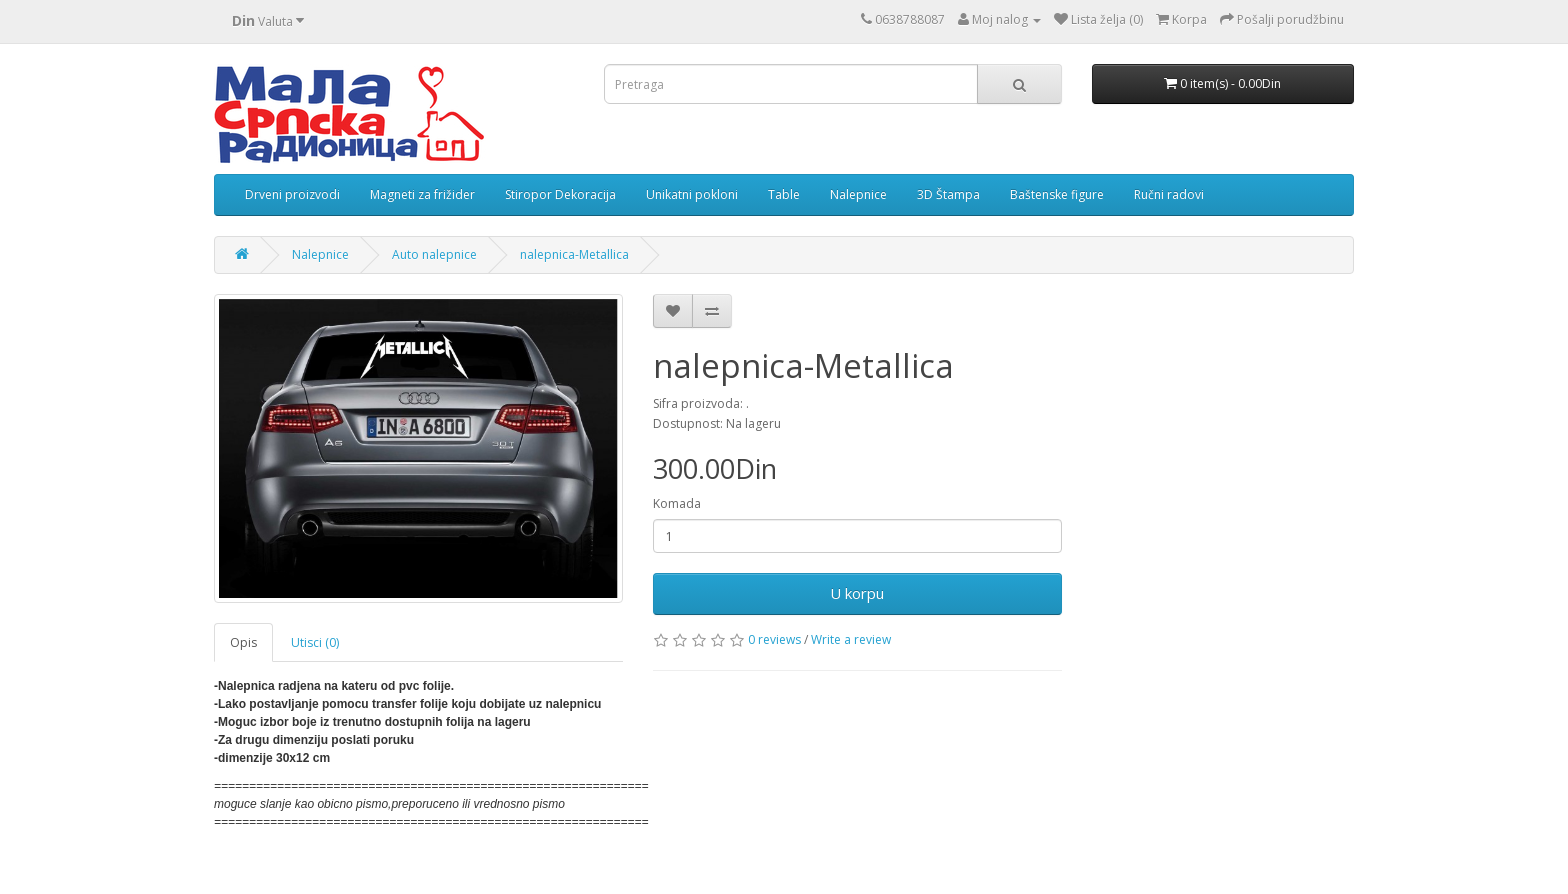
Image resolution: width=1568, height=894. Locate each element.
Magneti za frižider (422, 194)
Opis (243, 642)
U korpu (857, 593)
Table (784, 194)
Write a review (851, 639)
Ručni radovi (1169, 194)
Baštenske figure (1057, 194)
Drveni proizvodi (292, 194)
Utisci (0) (315, 642)
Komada (677, 503)
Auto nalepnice (434, 254)
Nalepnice (858, 194)
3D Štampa (948, 194)
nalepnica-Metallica (574, 254)
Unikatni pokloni (692, 194)
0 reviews (774, 639)
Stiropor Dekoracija (560, 194)
